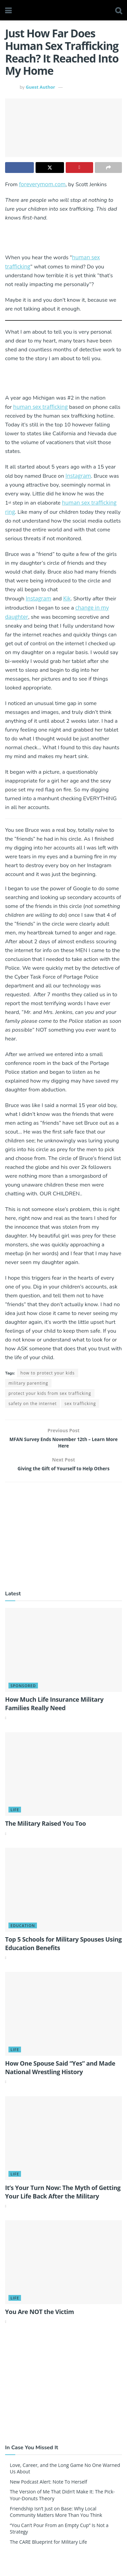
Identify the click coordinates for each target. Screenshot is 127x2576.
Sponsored (23, 1692)
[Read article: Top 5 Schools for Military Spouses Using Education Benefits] (63, 1897)
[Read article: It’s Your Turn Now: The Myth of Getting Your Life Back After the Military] (63, 2145)
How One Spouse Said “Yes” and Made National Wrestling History (60, 2074)
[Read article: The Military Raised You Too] (63, 1781)
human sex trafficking (40, 406)
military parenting (28, 1383)
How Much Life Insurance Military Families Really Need (54, 1710)
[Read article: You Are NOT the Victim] (63, 2269)
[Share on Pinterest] (79, 167)
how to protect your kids (47, 1373)
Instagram (78, 475)
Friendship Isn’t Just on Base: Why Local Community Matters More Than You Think (56, 2518)
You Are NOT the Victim (39, 2318)
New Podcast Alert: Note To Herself (49, 2488)
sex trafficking (80, 1403)
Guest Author (40, 87)
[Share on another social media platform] (108, 167)
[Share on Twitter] (50, 167)
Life (14, 1816)
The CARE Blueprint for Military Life (48, 2548)
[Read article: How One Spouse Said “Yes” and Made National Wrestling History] (63, 2021)
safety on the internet (32, 1403)
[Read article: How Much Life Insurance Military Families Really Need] (63, 1657)
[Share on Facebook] (19, 167)
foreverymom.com (42, 184)
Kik (66, 598)
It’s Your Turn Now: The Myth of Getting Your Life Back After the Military (63, 2198)
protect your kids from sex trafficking (49, 1393)
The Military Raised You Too (45, 1830)
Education (22, 1932)
